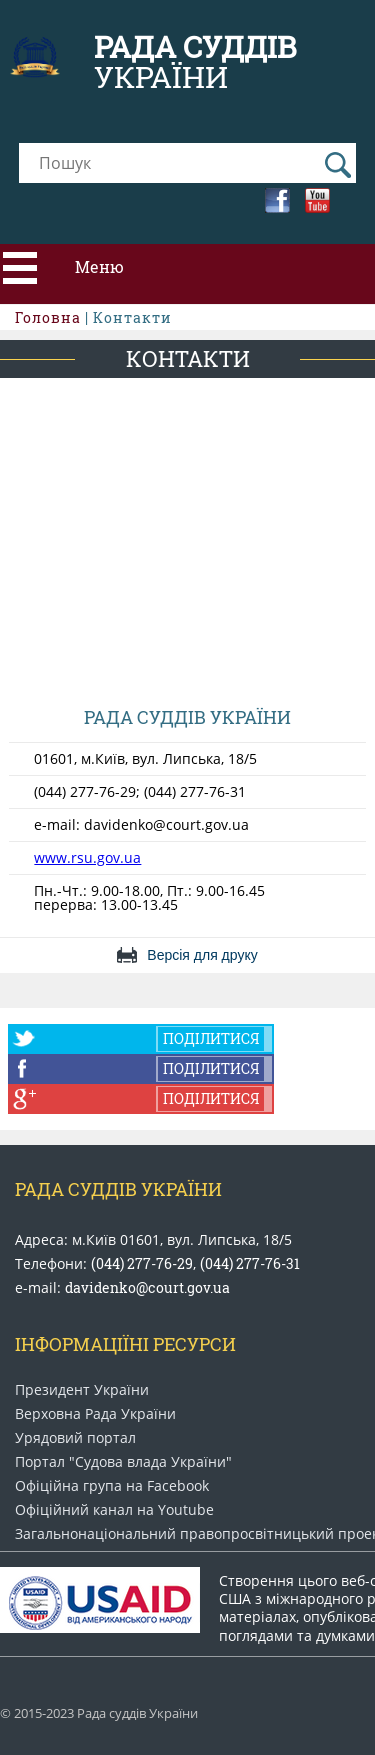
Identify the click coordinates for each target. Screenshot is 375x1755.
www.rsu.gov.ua (87, 857)
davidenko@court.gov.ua (147, 1287)
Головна (48, 317)
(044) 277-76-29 (142, 1263)
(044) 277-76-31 (250, 1263)
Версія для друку (202, 955)
